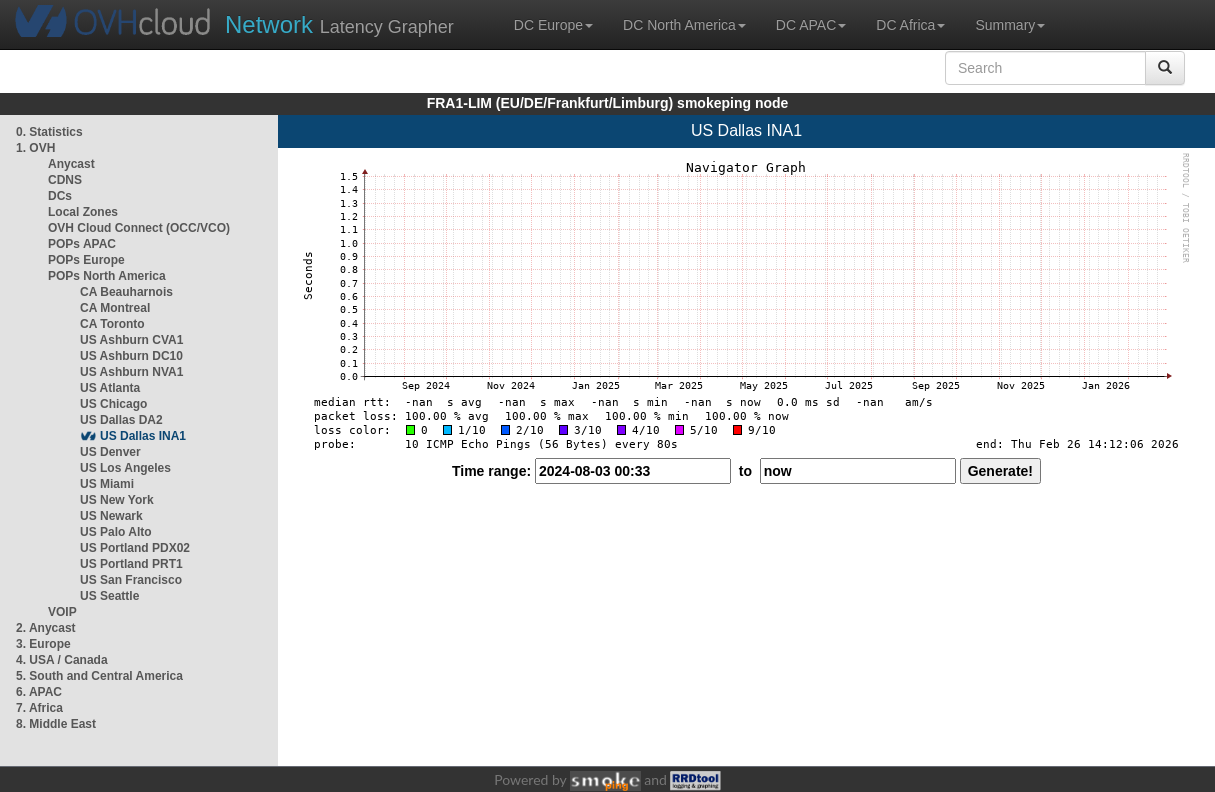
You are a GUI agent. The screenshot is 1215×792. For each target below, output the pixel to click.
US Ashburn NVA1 (131, 372)
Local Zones (83, 212)
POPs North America (107, 276)
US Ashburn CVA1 (131, 340)
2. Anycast (46, 628)
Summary (1010, 25)
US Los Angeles (125, 468)
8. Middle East (56, 724)
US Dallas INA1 (143, 436)
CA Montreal (115, 308)
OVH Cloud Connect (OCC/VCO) (139, 228)
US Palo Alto (116, 532)
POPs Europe (86, 260)
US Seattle (109, 596)
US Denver (110, 452)
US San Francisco (131, 580)
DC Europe (553, 25)
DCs (60, 196)
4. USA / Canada (62, 660)
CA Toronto (112, 324)
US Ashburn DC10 (131, 356)
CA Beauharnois (126, 292)
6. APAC (39, 692)
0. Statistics (49, 132)
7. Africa (39, 708)
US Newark (111, 516)
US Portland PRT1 (131, 564)
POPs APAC (82, 244)
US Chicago (113, 404)
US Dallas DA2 (121, 420)
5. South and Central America (99, 676)
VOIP (62, 612)
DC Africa (910, 25)
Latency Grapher (339, 24)
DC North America (684, 25)
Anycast (71, 164)
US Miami (107, 484)
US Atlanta (110, 388)
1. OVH (35, 148)
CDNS (65, 180)
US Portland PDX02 (135, 548)
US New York (117, 500)
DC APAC (811, 25)
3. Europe (43, 644)
